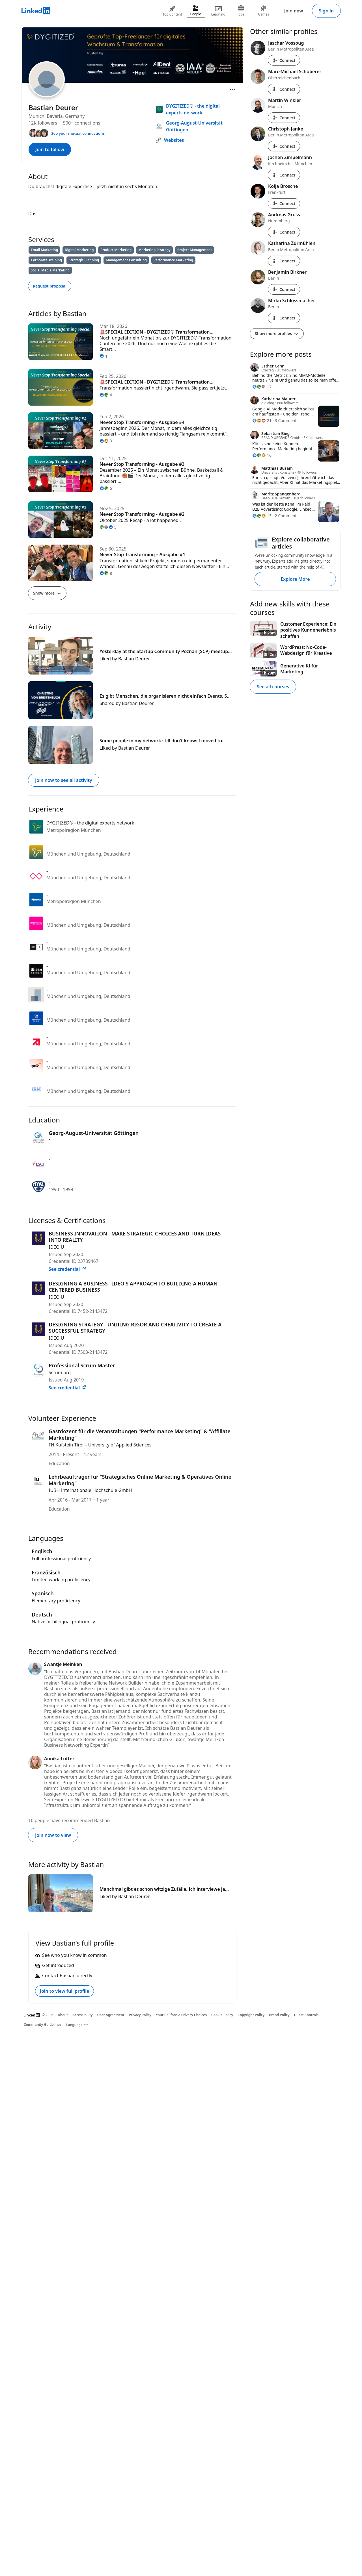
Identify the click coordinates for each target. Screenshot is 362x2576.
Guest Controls (306, 2014)
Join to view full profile (64, 1991)
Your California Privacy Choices (181, 2014)
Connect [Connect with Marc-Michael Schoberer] (284, 89)
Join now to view (53, 1835)
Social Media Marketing (50, 270)
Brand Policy (279, 2014)
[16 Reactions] (262, 455)
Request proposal (49, 286)
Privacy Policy (140, 2014)
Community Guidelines (42, 2024)
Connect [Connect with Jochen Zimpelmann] (284, 175)
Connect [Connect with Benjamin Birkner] (284, 289)
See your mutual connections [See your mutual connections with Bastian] (78, 133)
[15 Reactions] (262, 516)
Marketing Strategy (154, 249)
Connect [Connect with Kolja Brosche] (284, 203)
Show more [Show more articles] (47, 593)
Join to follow (49, 149)
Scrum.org (60, 1372)
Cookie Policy (222, 2014)
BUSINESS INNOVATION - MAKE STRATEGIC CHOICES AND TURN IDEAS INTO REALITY (135, 1236)
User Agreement (110, 2014)
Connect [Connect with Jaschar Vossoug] (284, 60)
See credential (68, 1269)
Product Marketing (116, 249)
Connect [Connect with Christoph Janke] (284, 146)
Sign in (326, 11)
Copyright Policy (251, 2014)
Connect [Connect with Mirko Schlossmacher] (284, 318)
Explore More (295, 579)
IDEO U (56, 1247)
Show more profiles (277, 333)
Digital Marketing (79, 249)
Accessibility (82, 2014)
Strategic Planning (84, 260)
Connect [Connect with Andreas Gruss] (284, 232)
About (63, 2014)
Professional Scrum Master (82, 1365)
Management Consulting (126, 260)
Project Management (194, 249)
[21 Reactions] (262, 420)
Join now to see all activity (63, 780)
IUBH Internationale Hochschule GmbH (90, 1490)
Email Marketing (44, 249)
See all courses (273, 687)
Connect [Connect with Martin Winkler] (284, 117)
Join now (293, 11)
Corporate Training (46, 260)
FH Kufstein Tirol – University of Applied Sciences (100, 1445)
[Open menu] (232, 89)
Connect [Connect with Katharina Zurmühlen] (284, 261)
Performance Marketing (173, 260)
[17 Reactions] (262, 387)
